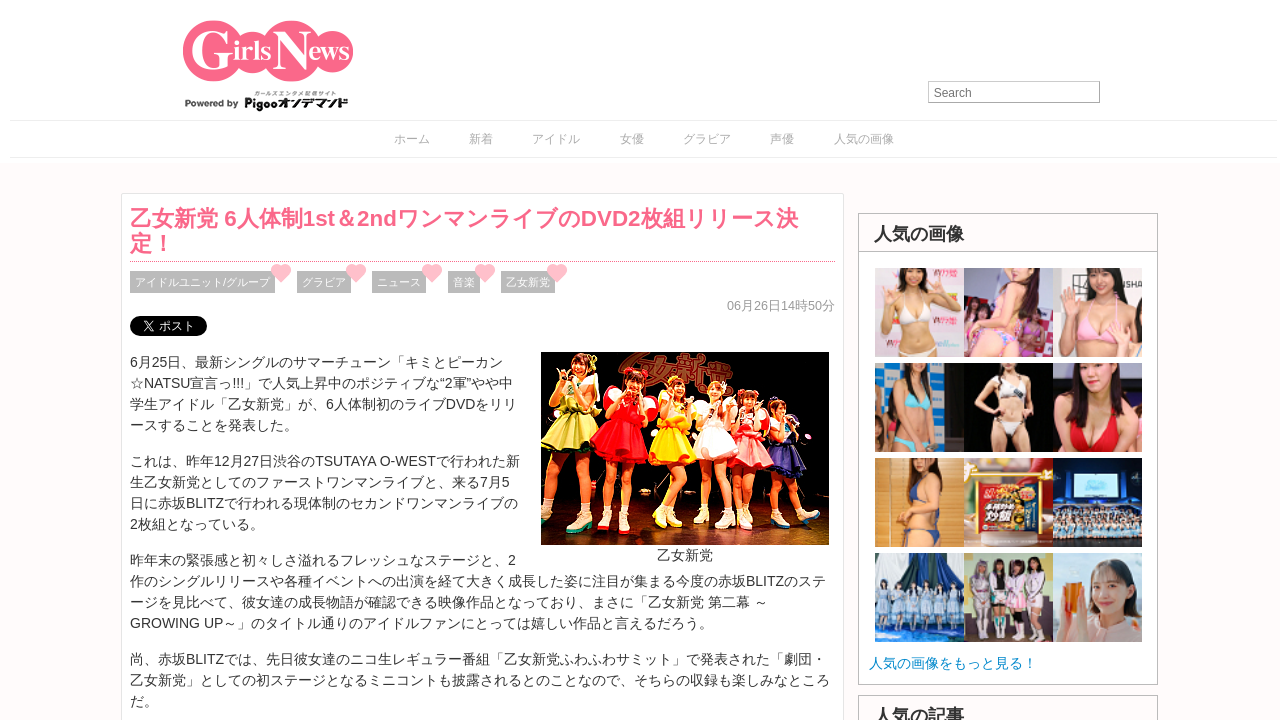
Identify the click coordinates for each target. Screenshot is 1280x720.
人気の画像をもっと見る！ (953, 663)
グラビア (707, 139)
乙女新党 (528, 282)
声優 (782, 139)
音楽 (464, 282)
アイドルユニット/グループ (202, 282)
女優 (632, 139)
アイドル (556, 139)
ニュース (399, 282)
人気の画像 (864, 139)
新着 (481, 139)
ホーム (412, 139)
